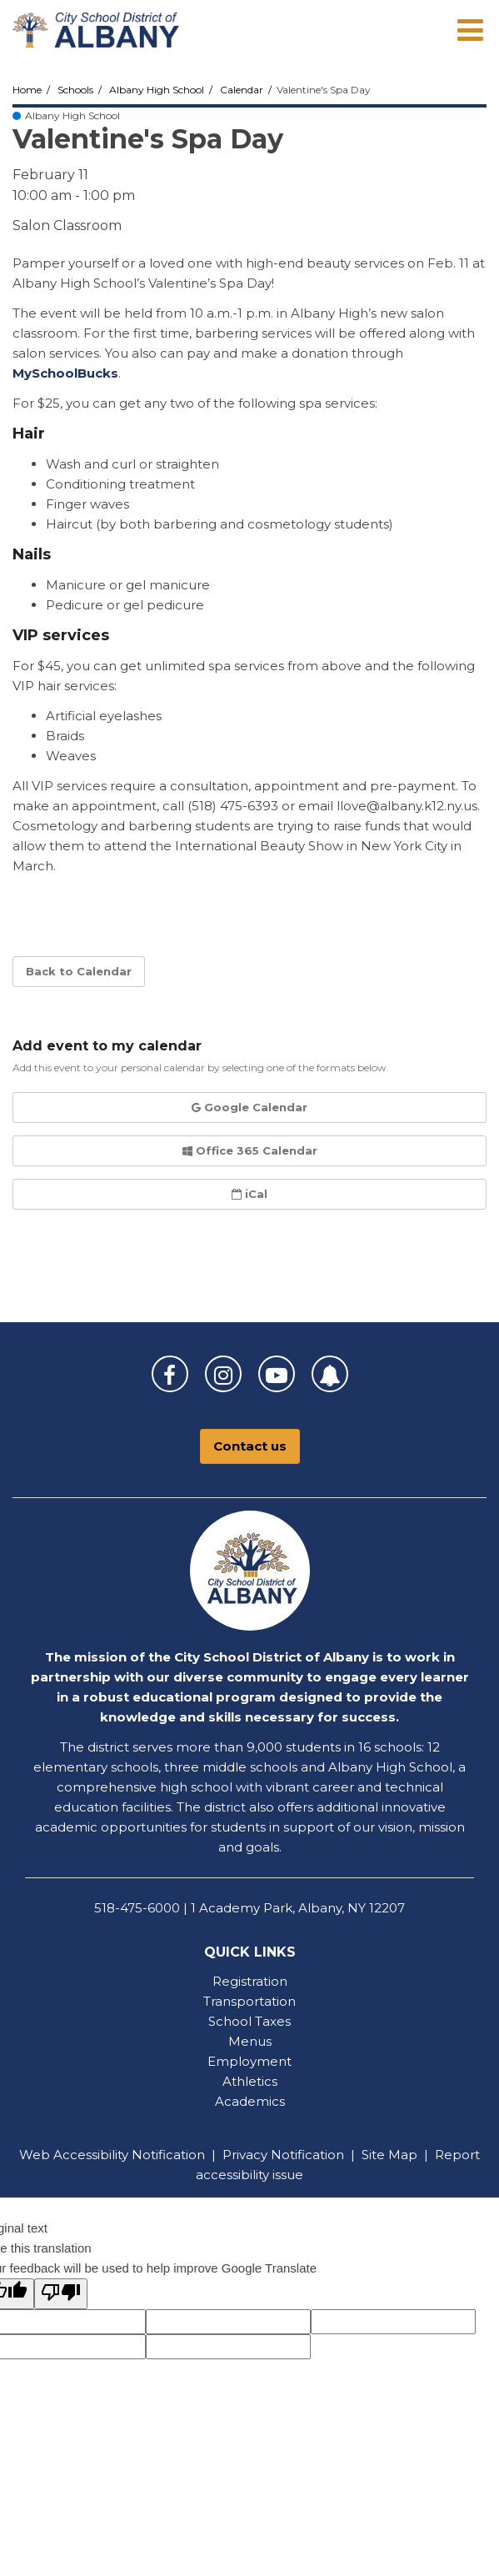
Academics (250, 2101)
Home (27, 89)
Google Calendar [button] (249, 1107)
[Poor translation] (60, 2293)
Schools (75, 89)
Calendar (241, 89)
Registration (249, 1981)
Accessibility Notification (129, 2155)
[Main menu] (470, 29)
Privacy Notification (283, 2155)
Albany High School (156, 89)
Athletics (249, 2081)
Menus (250, 2041)
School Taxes (249, 2021)
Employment (249, 2061)
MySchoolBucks (65, 373)
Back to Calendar (79, 971)
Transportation (249, 2001)
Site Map (389, 2155)
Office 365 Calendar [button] (249, 1150)
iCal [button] (249, 1193)
